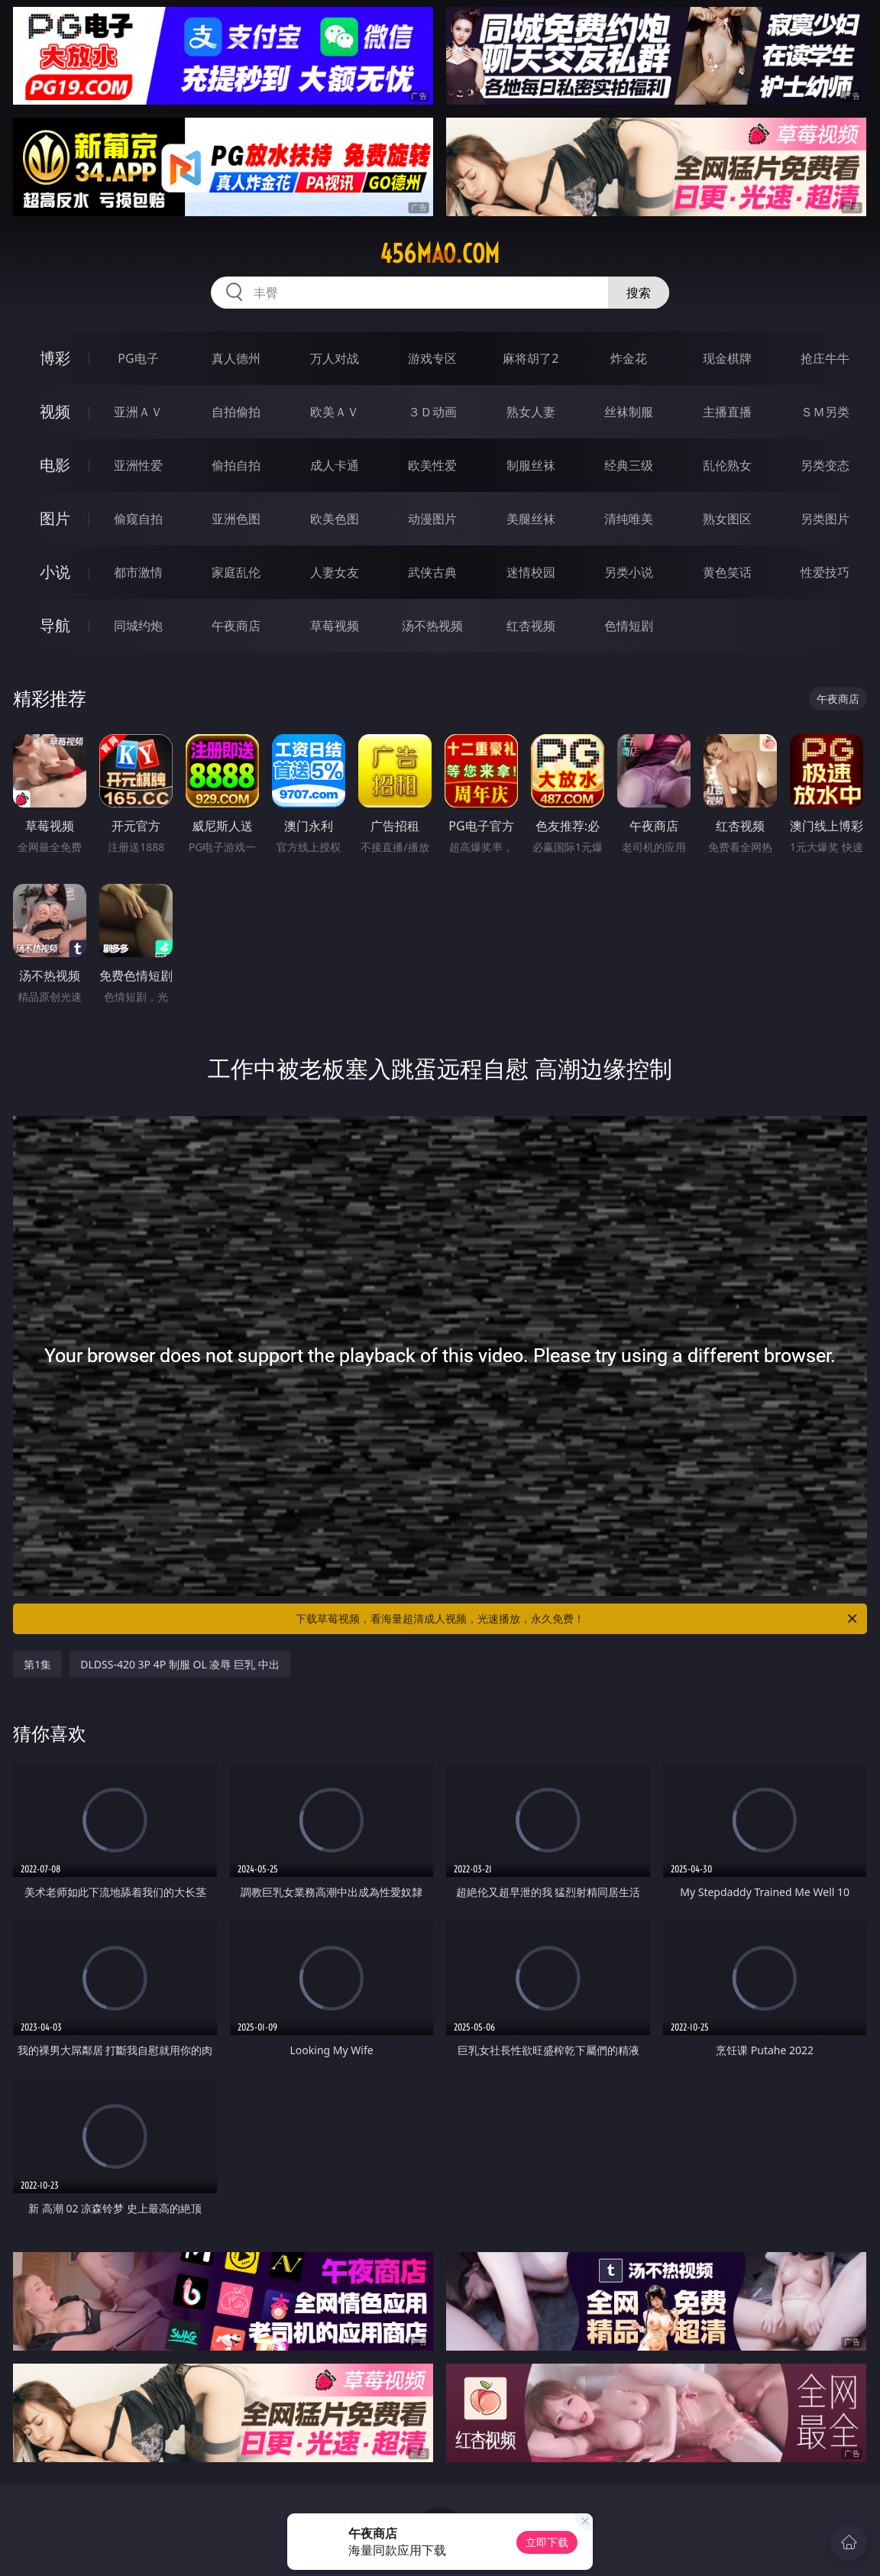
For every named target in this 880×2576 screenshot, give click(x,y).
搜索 (638, 292)
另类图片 (825, 518)
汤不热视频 (432, 625)
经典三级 (628, 465)
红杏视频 (530, 625)
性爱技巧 (825, 572)
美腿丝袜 (530, 518)
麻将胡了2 (530, 358)
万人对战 (334, 358)
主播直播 (727, 411)
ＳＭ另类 (825, 411)
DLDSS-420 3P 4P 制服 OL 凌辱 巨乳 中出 (179, 1664)
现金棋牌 (727, 358)
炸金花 (628, 358)
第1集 (37, 1664)
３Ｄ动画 (432, 411)
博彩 (55, 358)
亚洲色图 (236, 518)
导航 (55, 625)
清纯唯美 (628, 518)
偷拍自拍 (236, 465)
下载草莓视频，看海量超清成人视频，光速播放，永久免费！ (577, 1619)
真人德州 (236, 358)
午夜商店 (236, 625)
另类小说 (628, 572)
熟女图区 (727, 518)
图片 (55, 518)
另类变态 (825, 465)
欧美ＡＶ (334, 411)
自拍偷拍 (236, 411)
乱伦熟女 (727, 465)
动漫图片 (432, 518)
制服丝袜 (530, 465)
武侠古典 (432, 572)
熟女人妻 (530, 411)
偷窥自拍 (138, 518)
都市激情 (138, 572)
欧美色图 (334, 518)
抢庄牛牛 (825, 358)
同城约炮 (138, 625)
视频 (55, 411)
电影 (55, 465)
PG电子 (138, 358)
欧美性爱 (432, 465)
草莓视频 (334, 625)
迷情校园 (530, 572)
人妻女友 (334, 572)
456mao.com (440, 253)
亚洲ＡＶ (138, 411)
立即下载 (547, 2542)
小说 (55, 571)
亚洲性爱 (138, 465)
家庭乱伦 (236, 572)
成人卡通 (334, 465)
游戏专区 (432, 358)
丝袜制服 (628, 411)
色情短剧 (628, 625)
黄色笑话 (727, 572)
